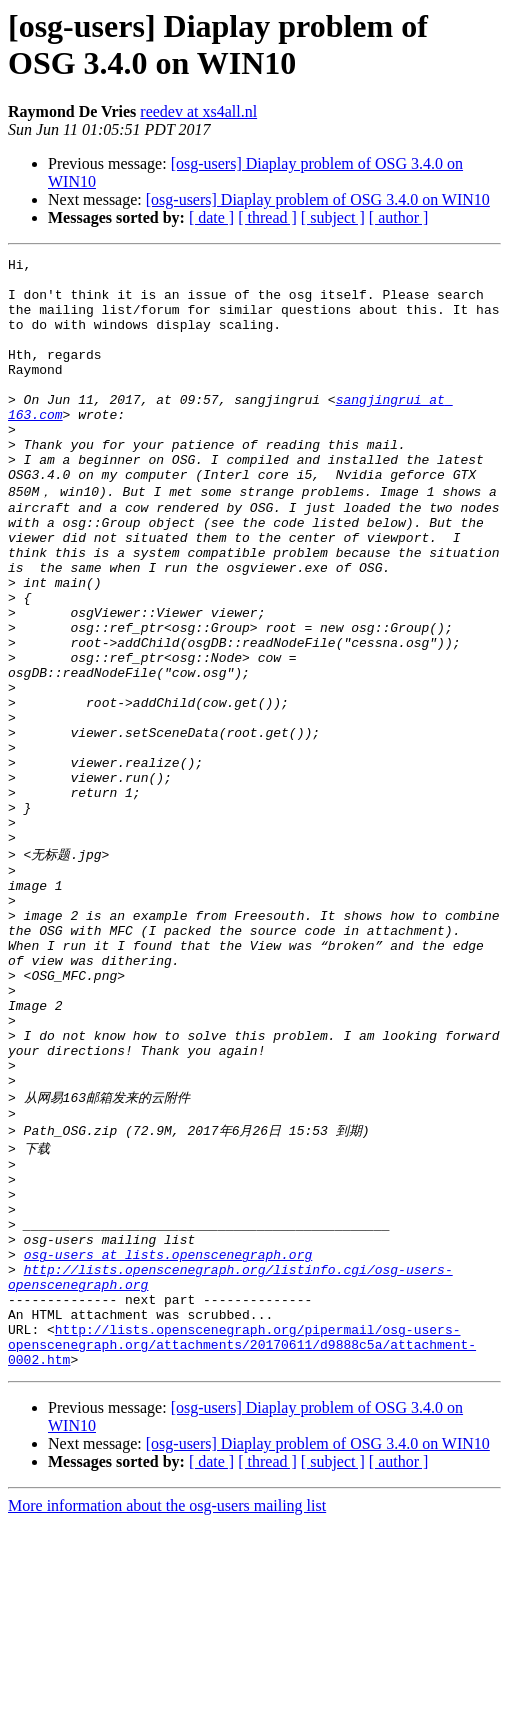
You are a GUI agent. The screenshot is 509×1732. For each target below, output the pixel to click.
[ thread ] (267, 217)
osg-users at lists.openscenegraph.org (168, 1442)
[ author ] (399, 217)
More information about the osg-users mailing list (167, 1714)
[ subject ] (333, 217)
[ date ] (211, 217)
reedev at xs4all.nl (198, 111)
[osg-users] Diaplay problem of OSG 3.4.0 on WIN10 (318, 199)
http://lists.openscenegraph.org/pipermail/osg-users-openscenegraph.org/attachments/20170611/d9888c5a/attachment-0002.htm (242, 1550)
